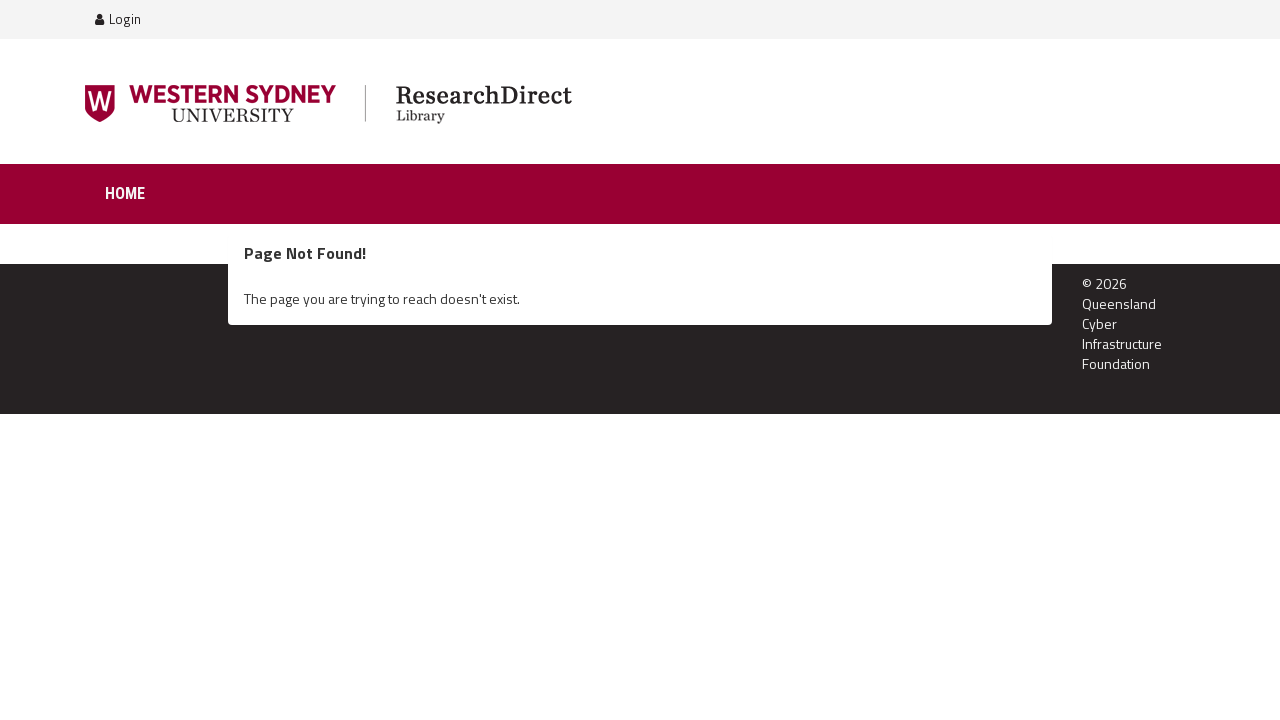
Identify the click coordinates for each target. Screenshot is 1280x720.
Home (125, 193)
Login (118, 19)
